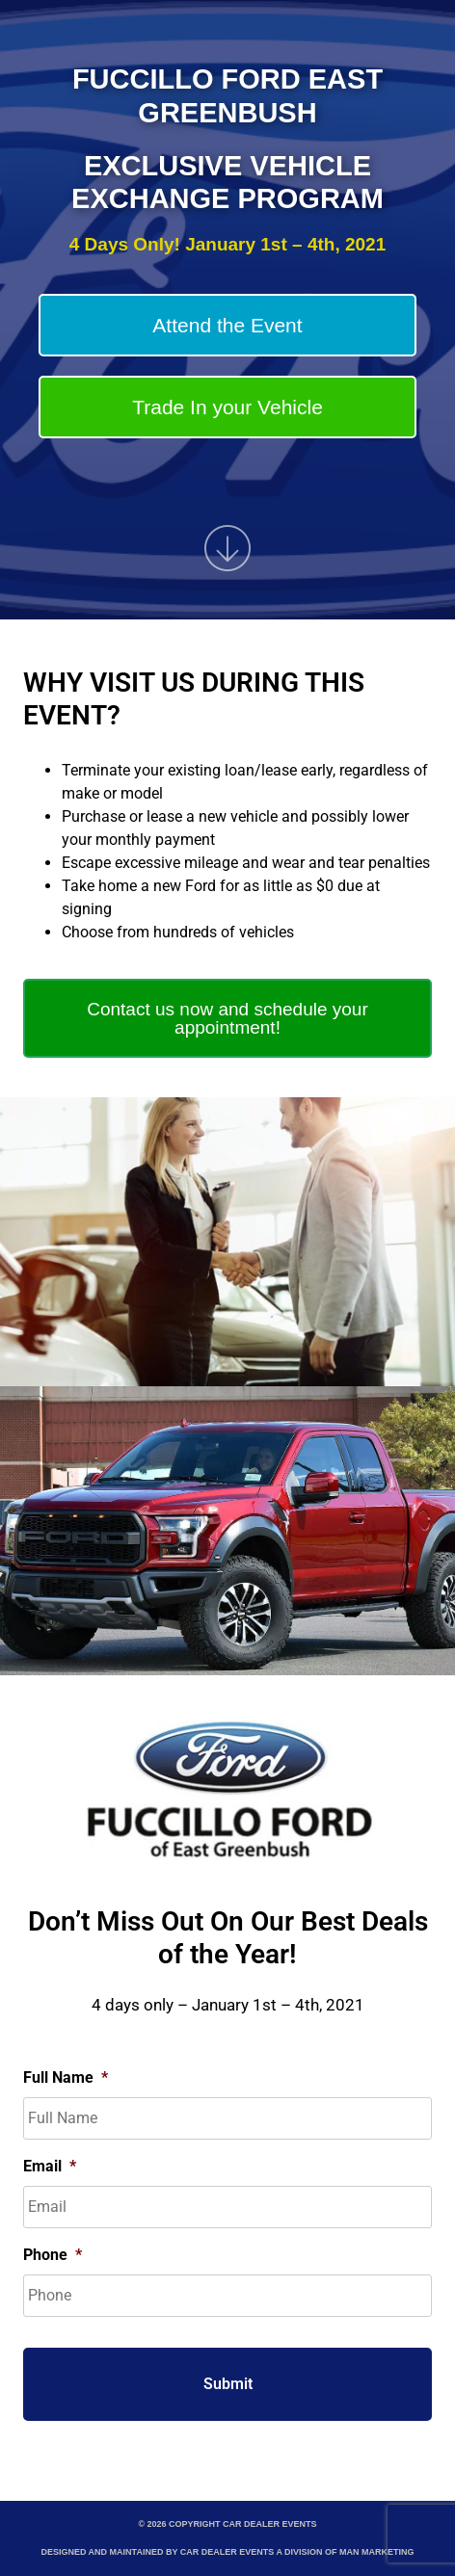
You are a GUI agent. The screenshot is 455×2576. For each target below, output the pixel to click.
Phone (52, 2255)
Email (49, 2166)
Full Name (65, 2077)
